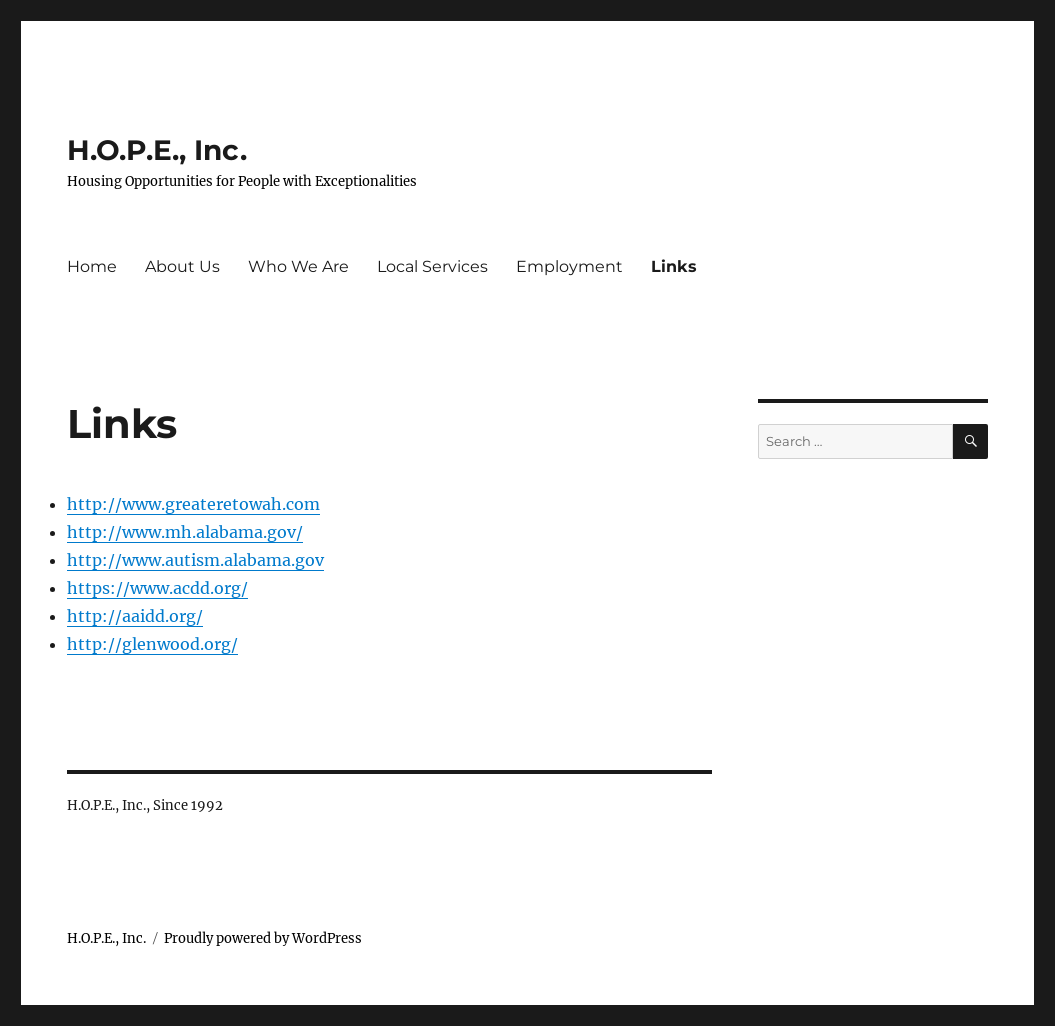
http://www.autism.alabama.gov (195, 560)
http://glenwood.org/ (152, 644)
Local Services (432, 266)
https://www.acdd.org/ (157, 588)
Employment (569, 266)
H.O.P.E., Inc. (157, 150)
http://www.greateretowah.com (193, 504)
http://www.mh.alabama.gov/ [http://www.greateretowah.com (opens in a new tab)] (185, 532)
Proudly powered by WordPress (263, 938)
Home (92, 266)
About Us (182, 266)
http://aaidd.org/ (135, 616)
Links (674, 266)
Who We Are (298, 266)
